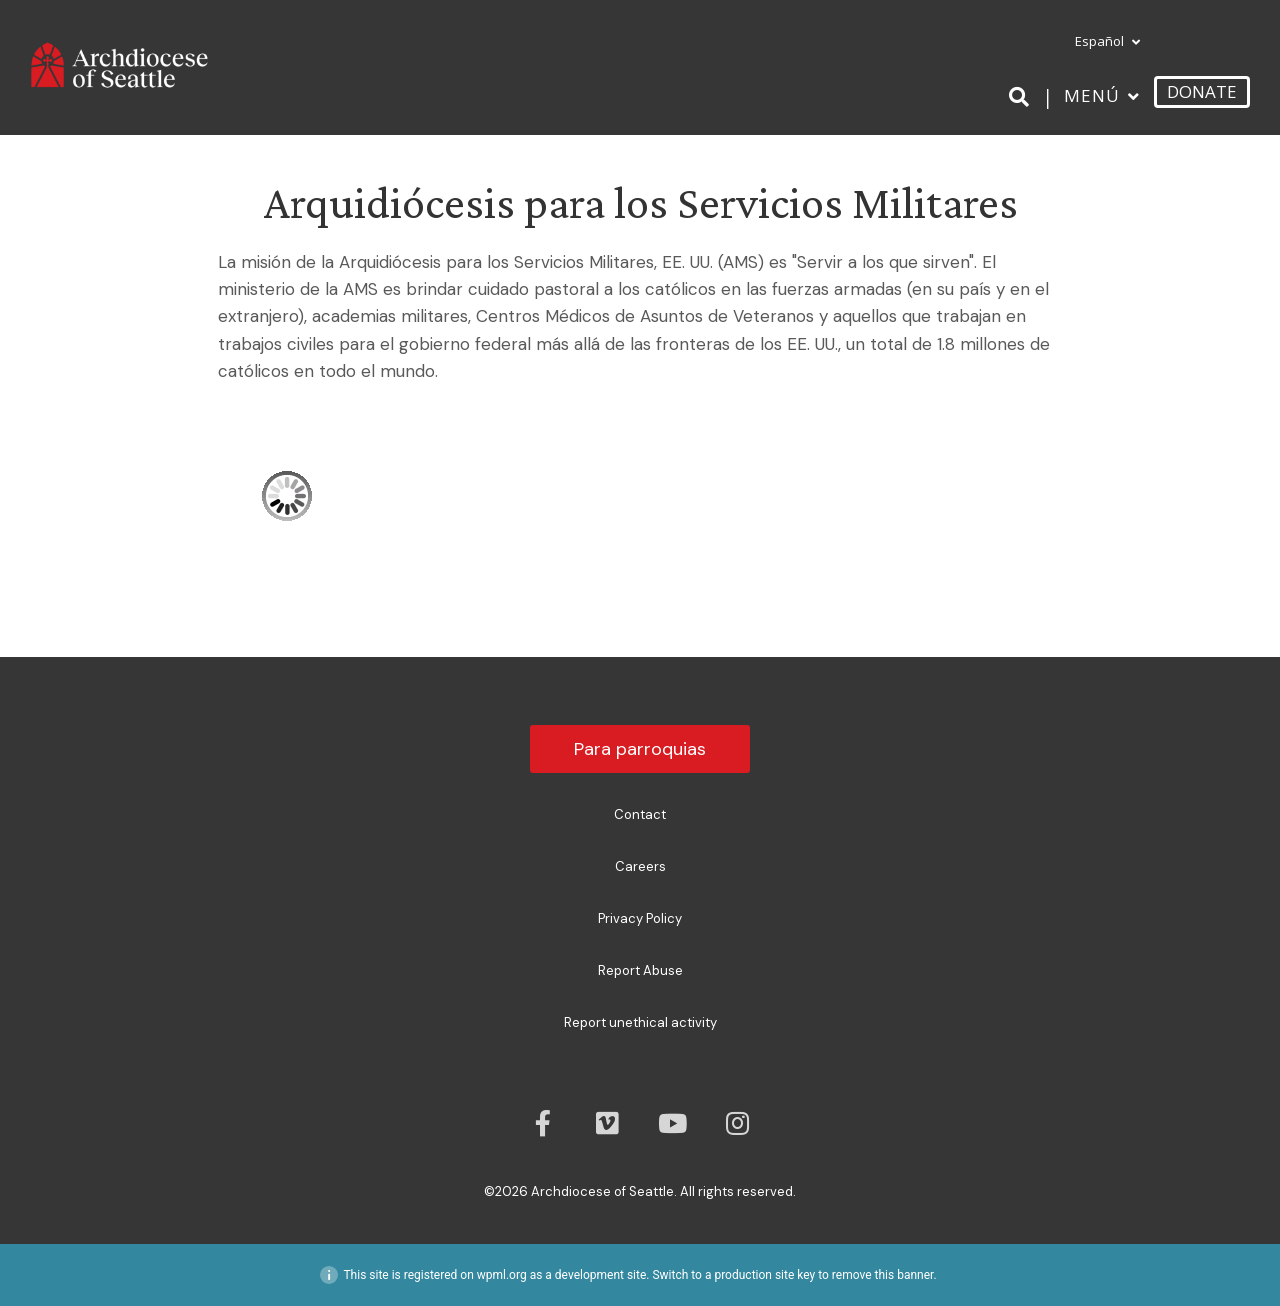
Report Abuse (640, 970)
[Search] (1022, 97)
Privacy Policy (640, 918)
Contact (640, 814)
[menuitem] (1102, 42)
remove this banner (883, 1275)
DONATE (1202, 91)
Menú (1092, 95)
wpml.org (502, 1275)
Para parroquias (640, 749)
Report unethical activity (640, 1022)
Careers (640, 866)
